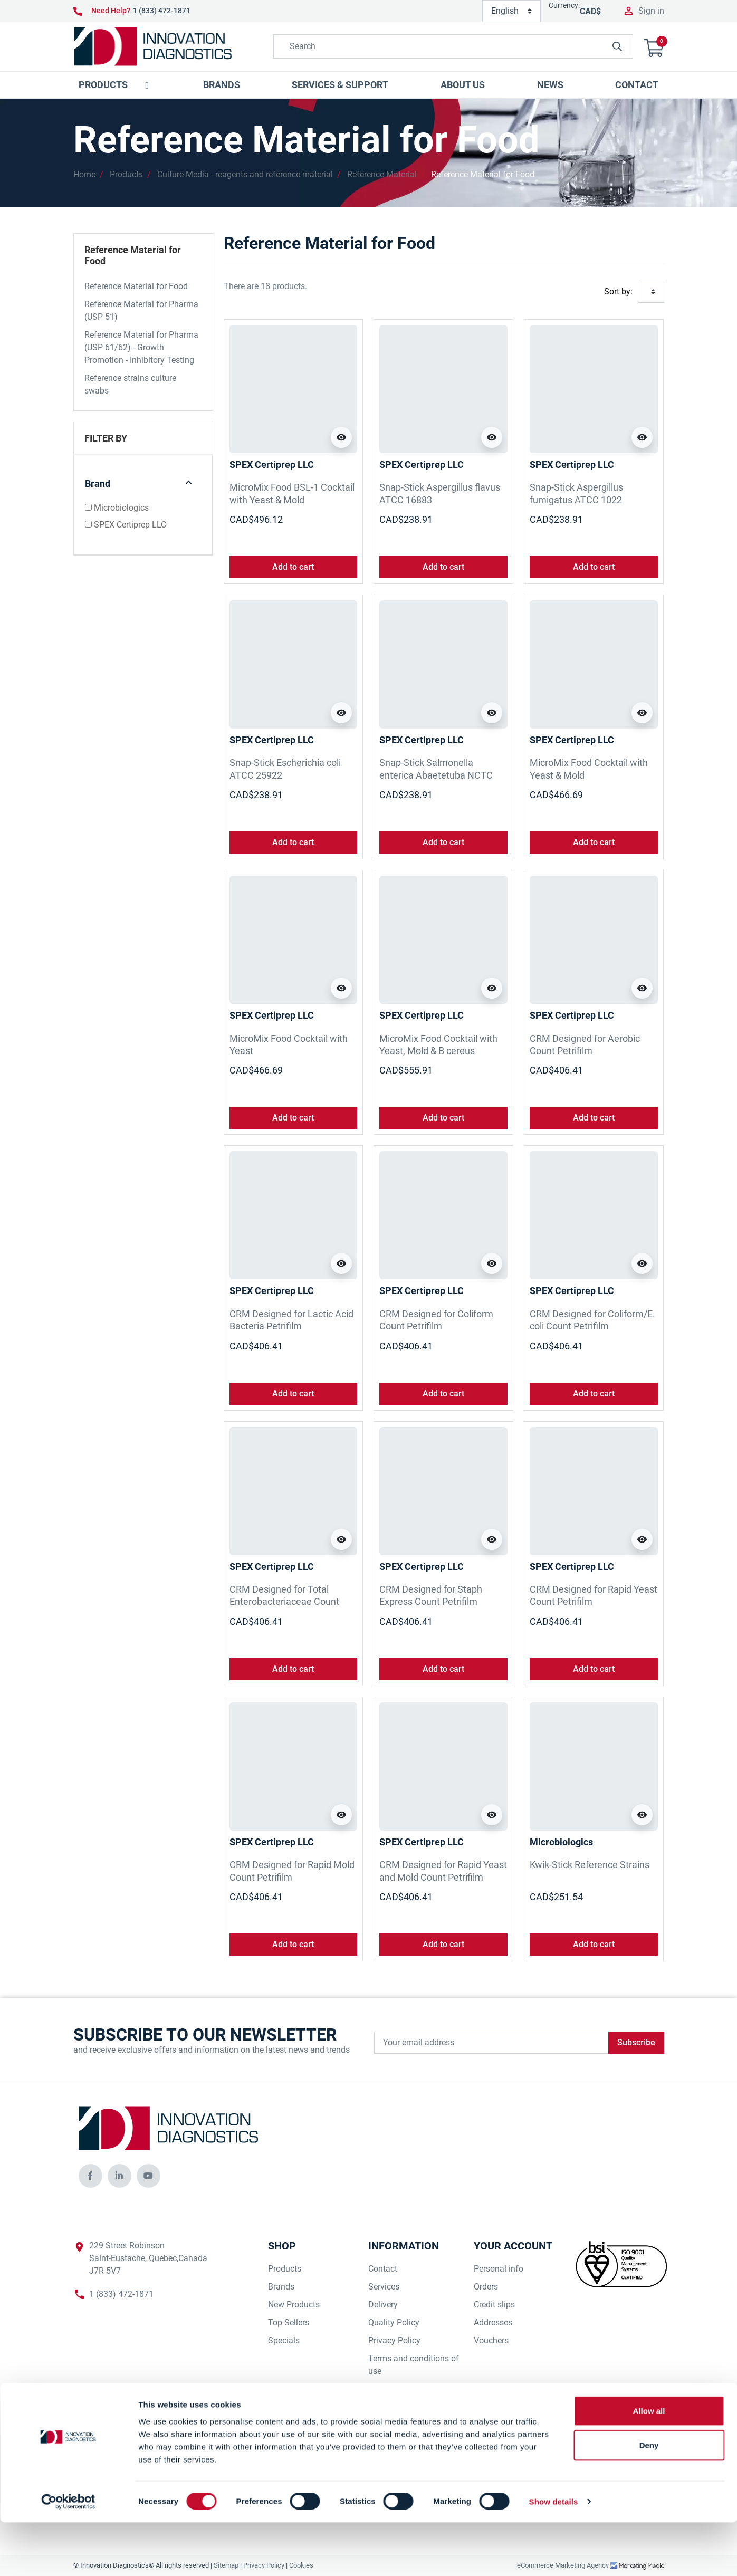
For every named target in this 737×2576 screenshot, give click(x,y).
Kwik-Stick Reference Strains (589, 1864)
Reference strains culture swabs (130, 384)
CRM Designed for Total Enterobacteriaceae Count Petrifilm (284, 1602)
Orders (486, 2287)
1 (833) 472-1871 (161, 10)
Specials (284, 2340)
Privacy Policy (394, 2340)
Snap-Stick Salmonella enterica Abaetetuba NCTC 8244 (436, 775)
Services (383, 2287)
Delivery (383, 2305)
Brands (281, 2287)
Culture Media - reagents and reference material (245, 174)
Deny (649, 2498)
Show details (553, 2555)
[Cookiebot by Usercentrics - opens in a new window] (68, 2555)
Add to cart (293, 567)
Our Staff (385, 2407)
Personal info (498, 2269)
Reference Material (382, 174)
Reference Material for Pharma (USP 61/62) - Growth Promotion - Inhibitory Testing (141, 347)
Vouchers (491, 2340)
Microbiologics (121, 508)
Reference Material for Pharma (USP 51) (141, 310)
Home (84, 174)
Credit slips (494, 2305)
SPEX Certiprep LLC (130, 525)
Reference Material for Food (482, 174)
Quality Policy (393, 2323)
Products (126, 174)
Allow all (649, 2463)
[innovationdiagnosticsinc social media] (90, 2176)
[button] (654, 46)
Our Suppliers (393, 2389)
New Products (294, 2305)
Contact (382, 2269)
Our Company (393, 2425)
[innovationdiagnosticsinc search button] (617, 46)
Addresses (493, 2323)
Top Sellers (288, 2323)
